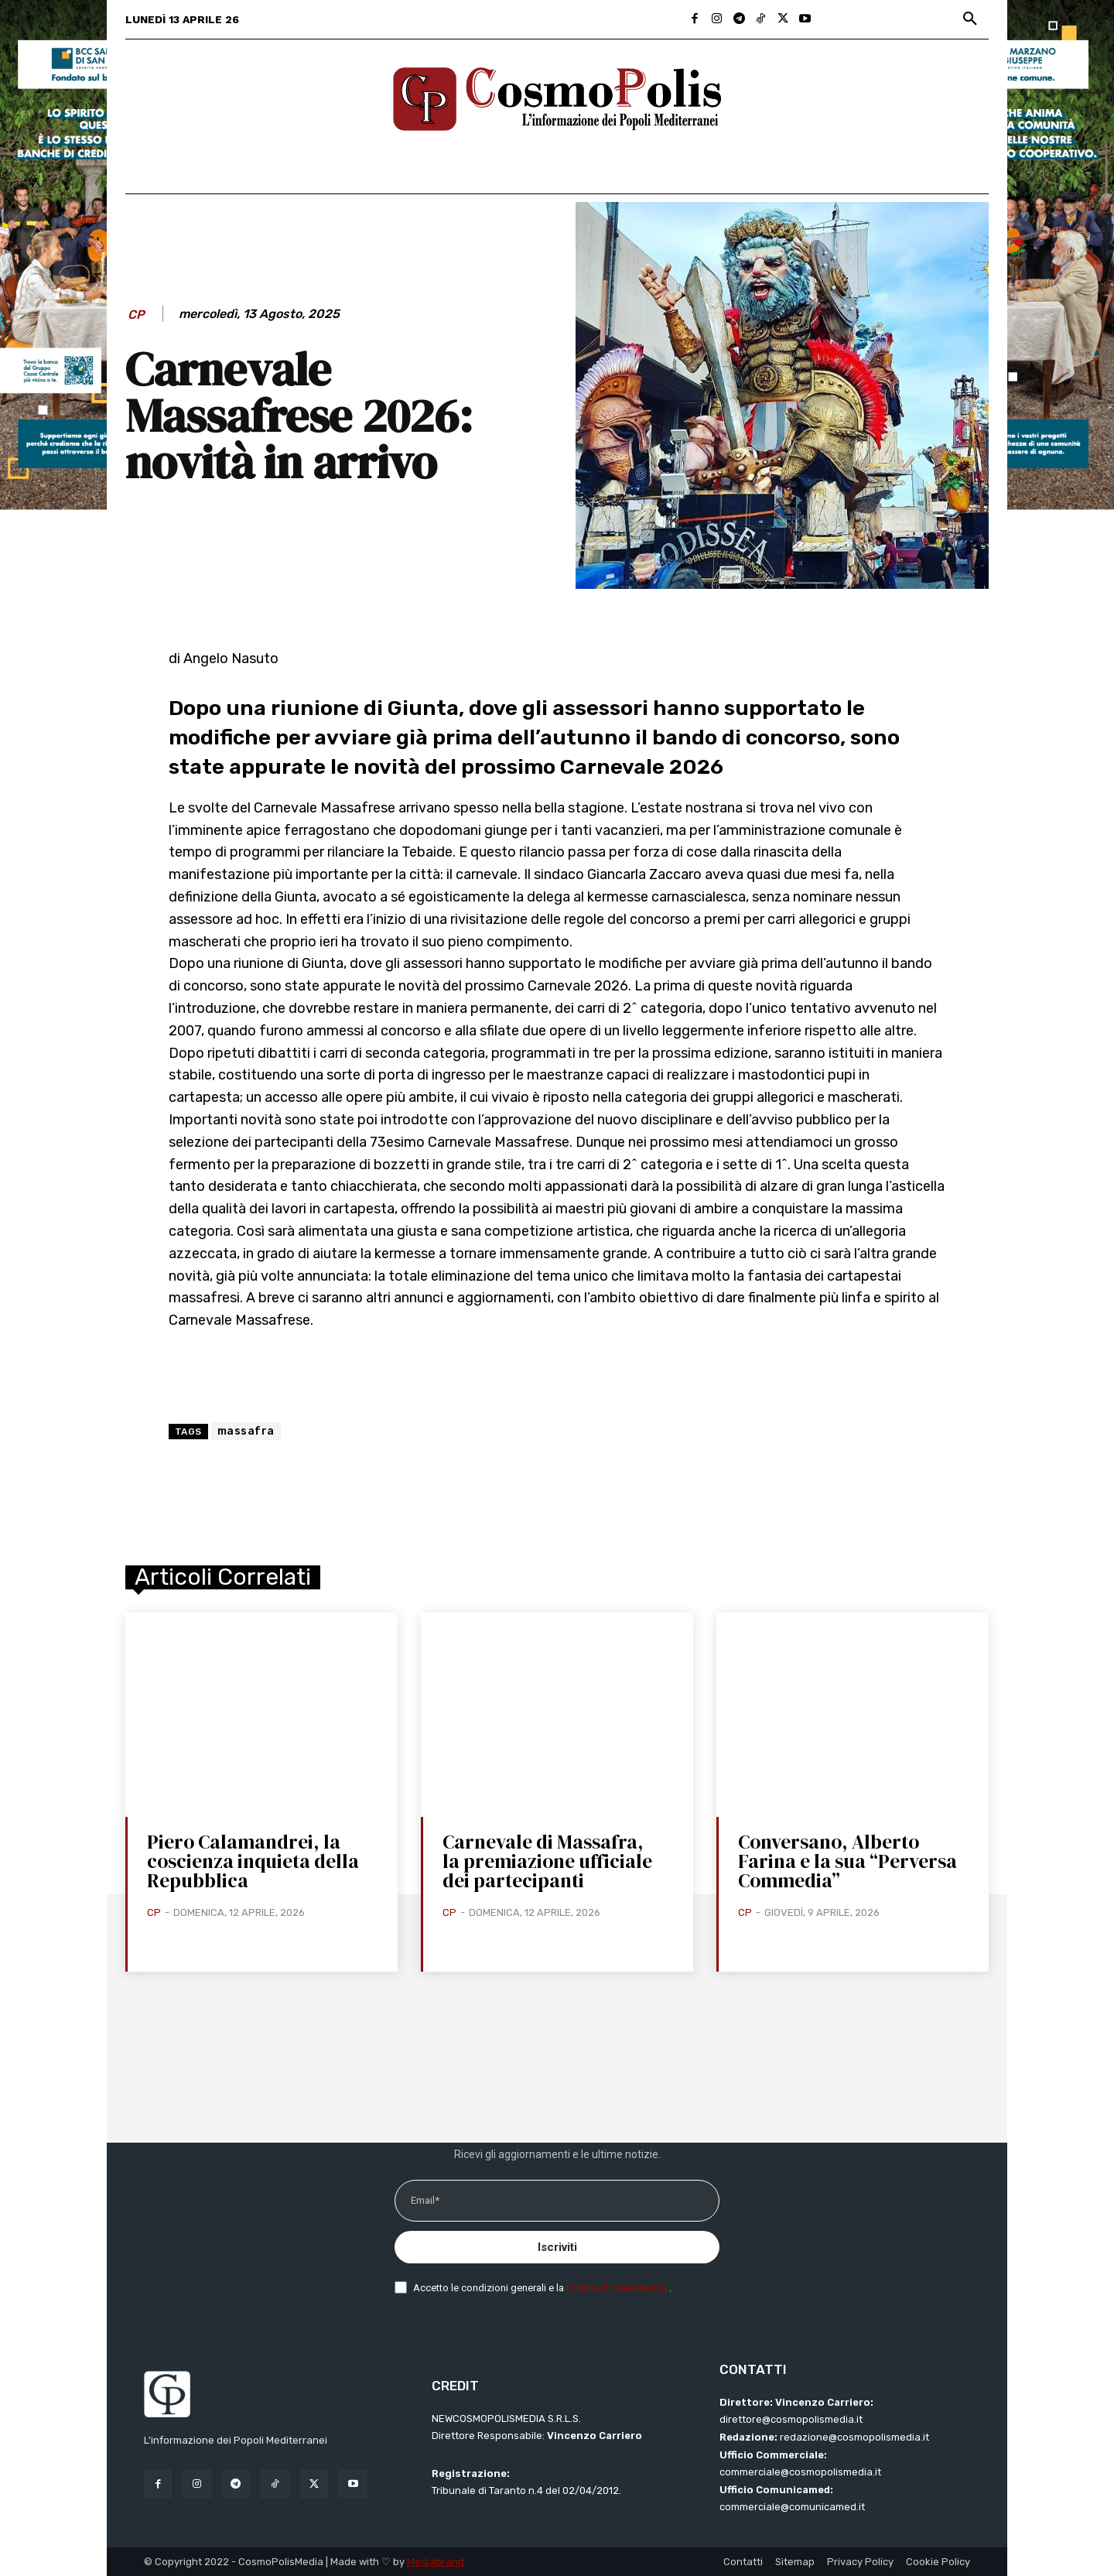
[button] (970, 19)
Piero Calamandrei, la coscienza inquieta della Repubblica (253, 1861)
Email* (425, 2200)
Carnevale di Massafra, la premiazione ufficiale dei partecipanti (547, 1861)
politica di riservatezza (617, 2288)
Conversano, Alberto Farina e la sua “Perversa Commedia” (847, 1861)
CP (136, 314)
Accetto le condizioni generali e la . (542, 2288)
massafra (246, 1431)
